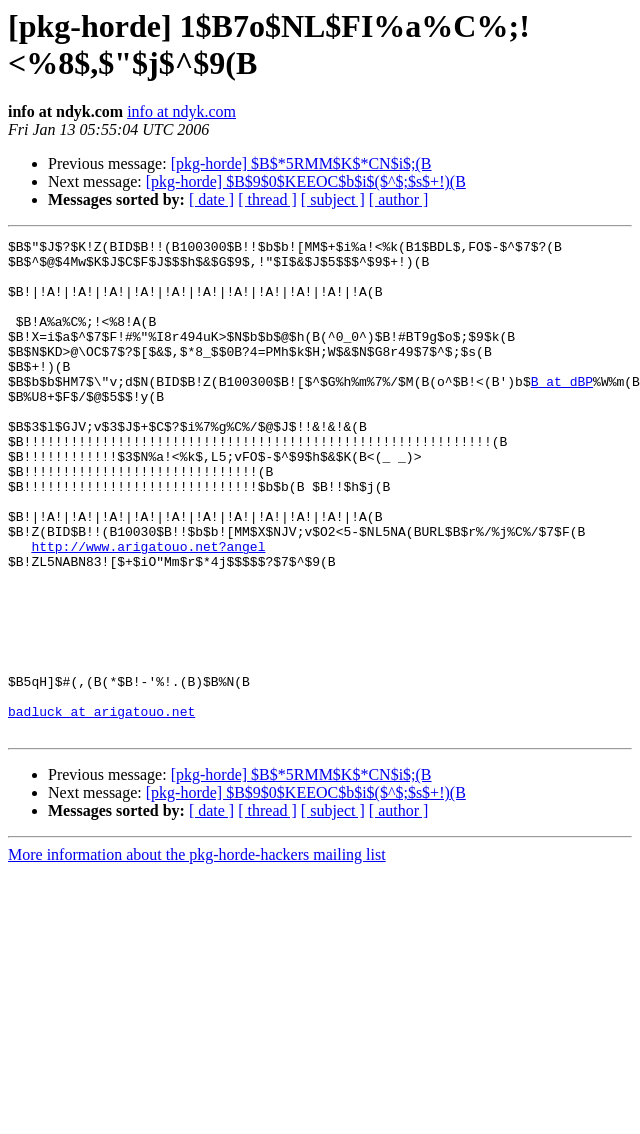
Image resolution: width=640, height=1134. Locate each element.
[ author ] (399, 199)
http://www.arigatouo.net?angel (148, 609)
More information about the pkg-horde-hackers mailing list (197, 953)
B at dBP (562, 411)
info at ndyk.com (181, 111)
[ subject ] (333, 199)
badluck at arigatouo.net (101, 807)
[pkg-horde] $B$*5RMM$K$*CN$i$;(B (301, 163)
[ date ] (211, 199)
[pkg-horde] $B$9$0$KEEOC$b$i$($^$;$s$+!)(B (306, 181)
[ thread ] (267, 199)
